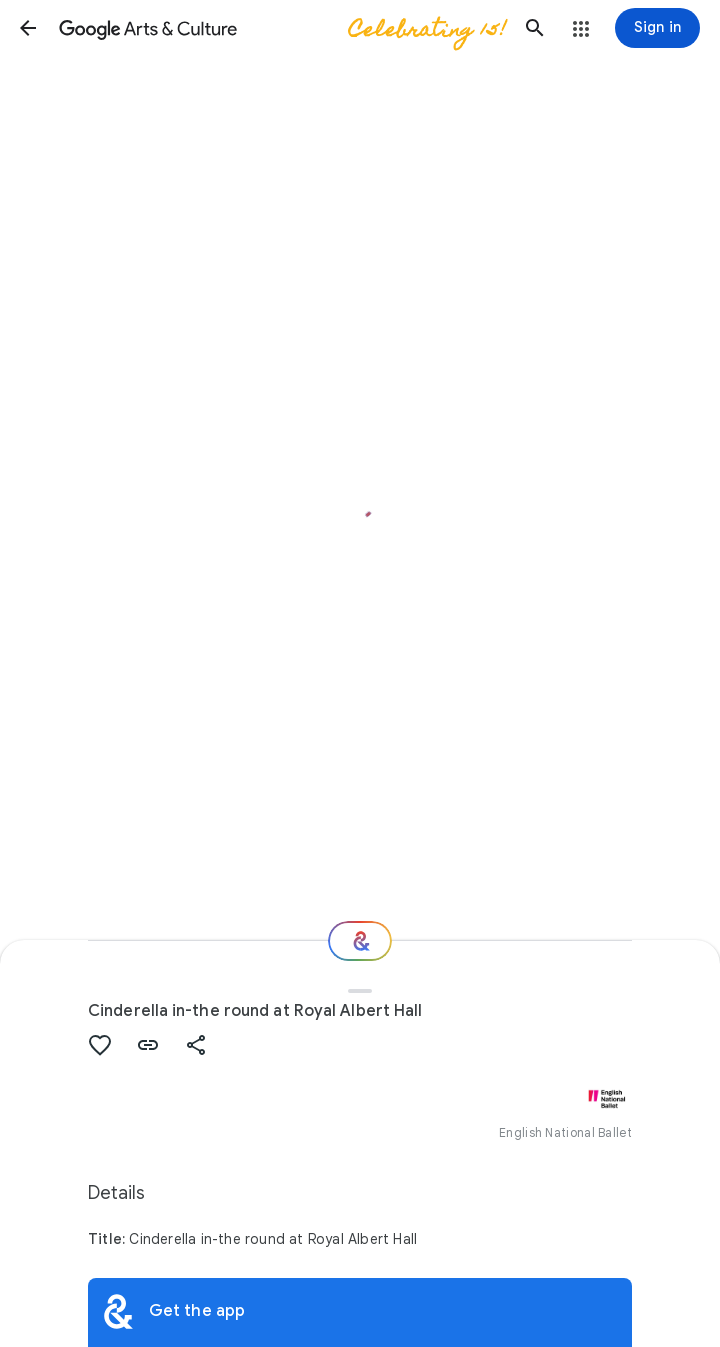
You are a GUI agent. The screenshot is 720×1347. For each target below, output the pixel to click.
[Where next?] (360, 941)
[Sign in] (657, 28)
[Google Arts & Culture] (281, 28)
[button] (28, 28)
